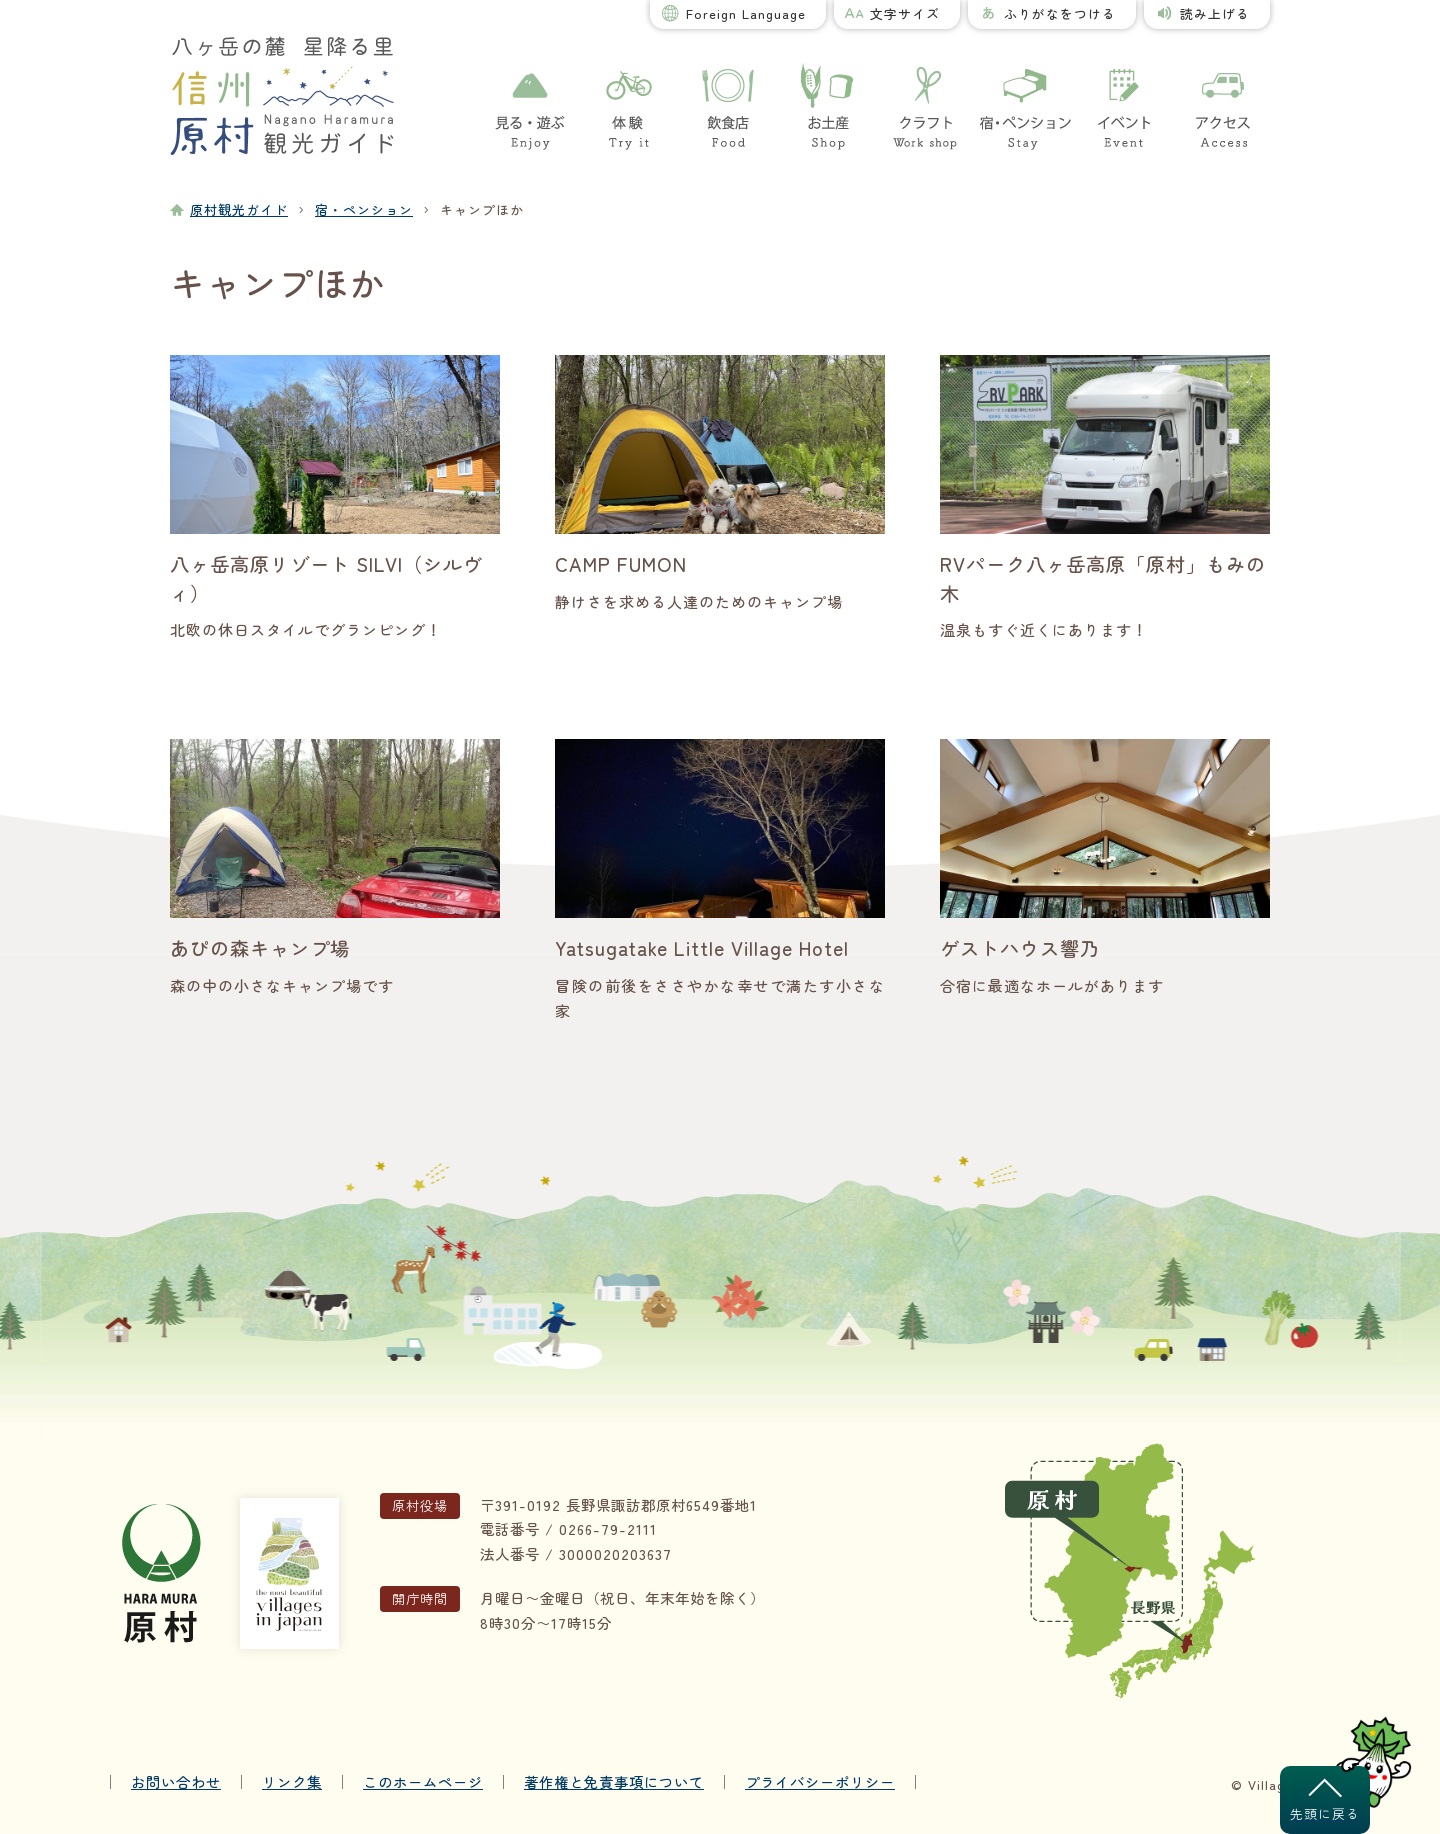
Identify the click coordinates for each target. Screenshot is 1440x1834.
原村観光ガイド (239, 209)
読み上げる (1215, 13)
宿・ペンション (364, 209)
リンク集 (292, 1782)
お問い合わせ (176, 1782)
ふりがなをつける (1060, 13)
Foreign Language (746, 13)
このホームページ (423, 1782)
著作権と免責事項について (614, 1782)
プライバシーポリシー (820, 1782)
